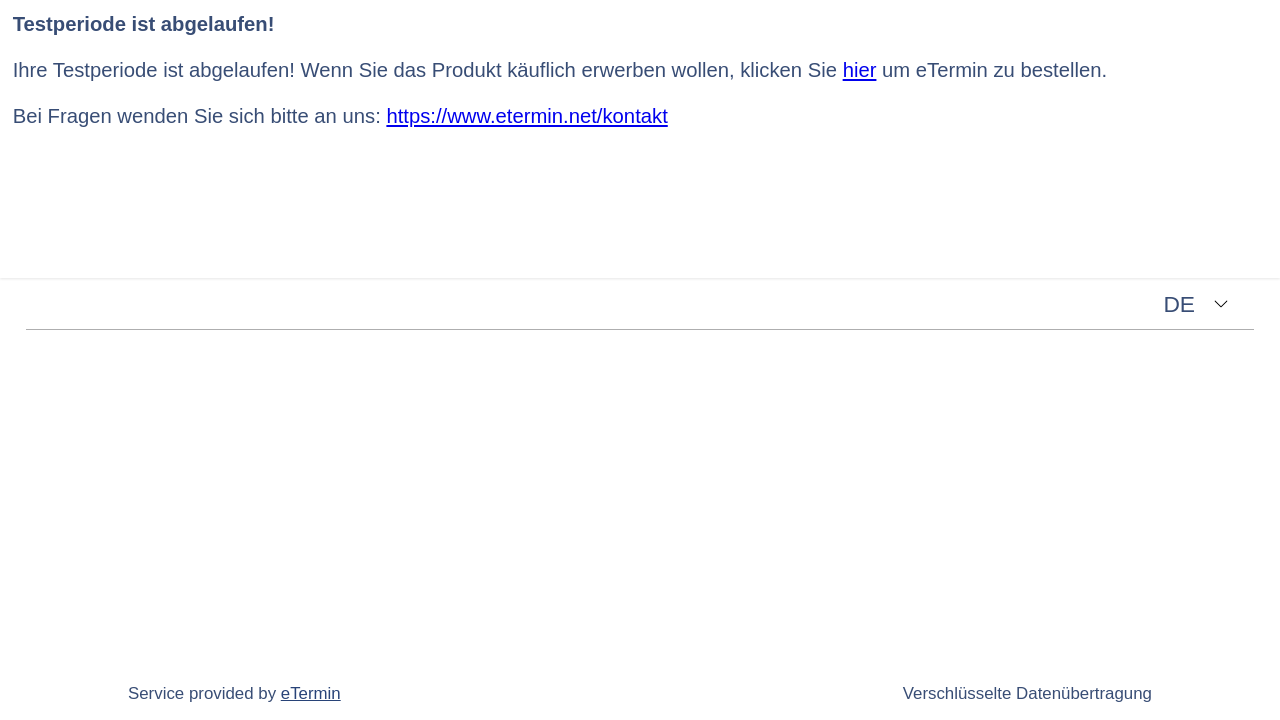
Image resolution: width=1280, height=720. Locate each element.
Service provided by (234, 693)
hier (860, 70)
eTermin (311, 693)
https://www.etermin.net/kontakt (526, 116)
